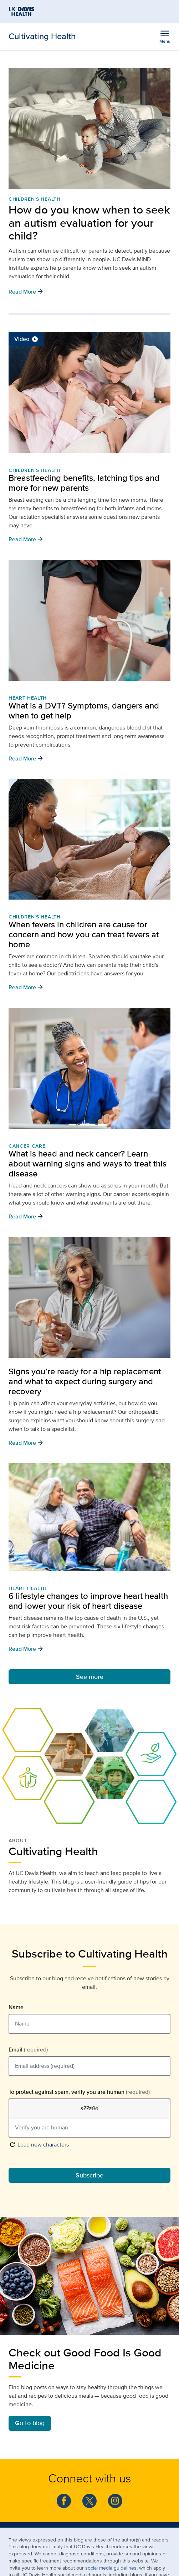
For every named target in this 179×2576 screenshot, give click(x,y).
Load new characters (39, 2144)
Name (16, 2007)
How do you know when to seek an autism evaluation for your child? (89, 222)
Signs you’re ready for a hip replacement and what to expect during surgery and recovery (85, 1381)
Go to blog (30, 2423)
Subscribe (89, 2175)
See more (89, 1676)
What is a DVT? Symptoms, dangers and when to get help (84, 710)
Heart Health (28, 698)
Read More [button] (26, 539)
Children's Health (35, 198)
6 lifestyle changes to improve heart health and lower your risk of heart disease (88, 1601)
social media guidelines (111, 2567)
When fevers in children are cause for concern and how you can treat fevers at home (84, 934)
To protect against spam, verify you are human (79, 2092)
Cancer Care (27, 1146)
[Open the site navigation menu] (164, 36)
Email (28, 2049)
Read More (26, 291)
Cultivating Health (42, 36)
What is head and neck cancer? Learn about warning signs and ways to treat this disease (88, 1163)
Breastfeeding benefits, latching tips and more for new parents (84, 483)
